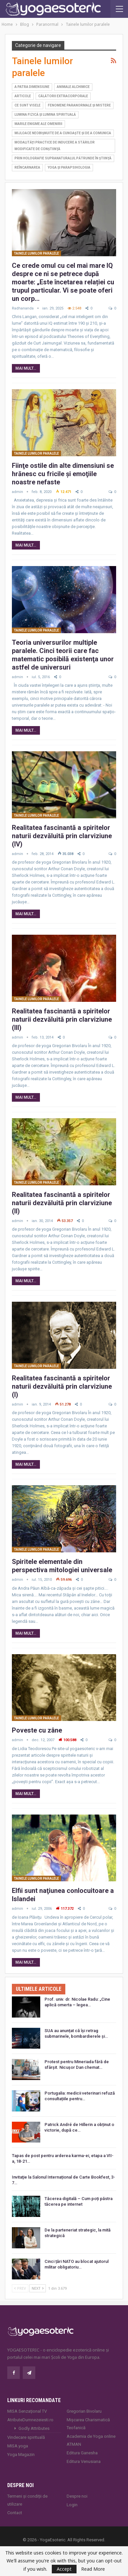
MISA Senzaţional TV (27, 2411)
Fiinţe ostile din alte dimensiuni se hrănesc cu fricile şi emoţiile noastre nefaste (63, 474)
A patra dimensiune (32, 87)
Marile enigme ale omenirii (38, 124)
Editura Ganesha (82, 2452)
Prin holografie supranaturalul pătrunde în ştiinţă (63, 158)
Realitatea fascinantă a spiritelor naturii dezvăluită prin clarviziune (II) (62, 1203)
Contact (14, 2512)
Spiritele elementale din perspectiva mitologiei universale (62, 1566)
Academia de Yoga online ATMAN (91, 2440)
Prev (20, 2288)
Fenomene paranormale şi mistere (79, 105)
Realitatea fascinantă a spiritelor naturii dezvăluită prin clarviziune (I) (62, 1386)
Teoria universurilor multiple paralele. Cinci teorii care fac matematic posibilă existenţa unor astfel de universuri (63, 654)
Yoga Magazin (21, 2454)
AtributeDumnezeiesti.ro (30, 2419)
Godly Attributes (33, 2428)
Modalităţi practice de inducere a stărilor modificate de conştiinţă (55, 146)
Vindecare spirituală (26, 2437)
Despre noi (77, 2496)
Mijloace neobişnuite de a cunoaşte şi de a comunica (63, 133)
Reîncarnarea (27, 167)
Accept (64, 2569)
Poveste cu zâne (37, 1730)
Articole (23, 96)
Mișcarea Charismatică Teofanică (88, 2423)
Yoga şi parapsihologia (69, 167)
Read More (93, 2569)
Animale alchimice (73, 87)
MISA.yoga (17, 2445)
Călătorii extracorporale (63, 96)
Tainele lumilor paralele (36, 253)
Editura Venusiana (84, 2461)
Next (38, 2288)
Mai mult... (26, 368)
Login (72, 2504)
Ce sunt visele (28, 105)
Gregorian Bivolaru (84, 2411)
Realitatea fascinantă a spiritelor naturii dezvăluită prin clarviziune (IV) (62, 836)
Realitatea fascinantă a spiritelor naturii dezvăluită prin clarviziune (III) (62, 1019)
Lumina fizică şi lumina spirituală (45, 114)
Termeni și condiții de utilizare (27, 2500)
